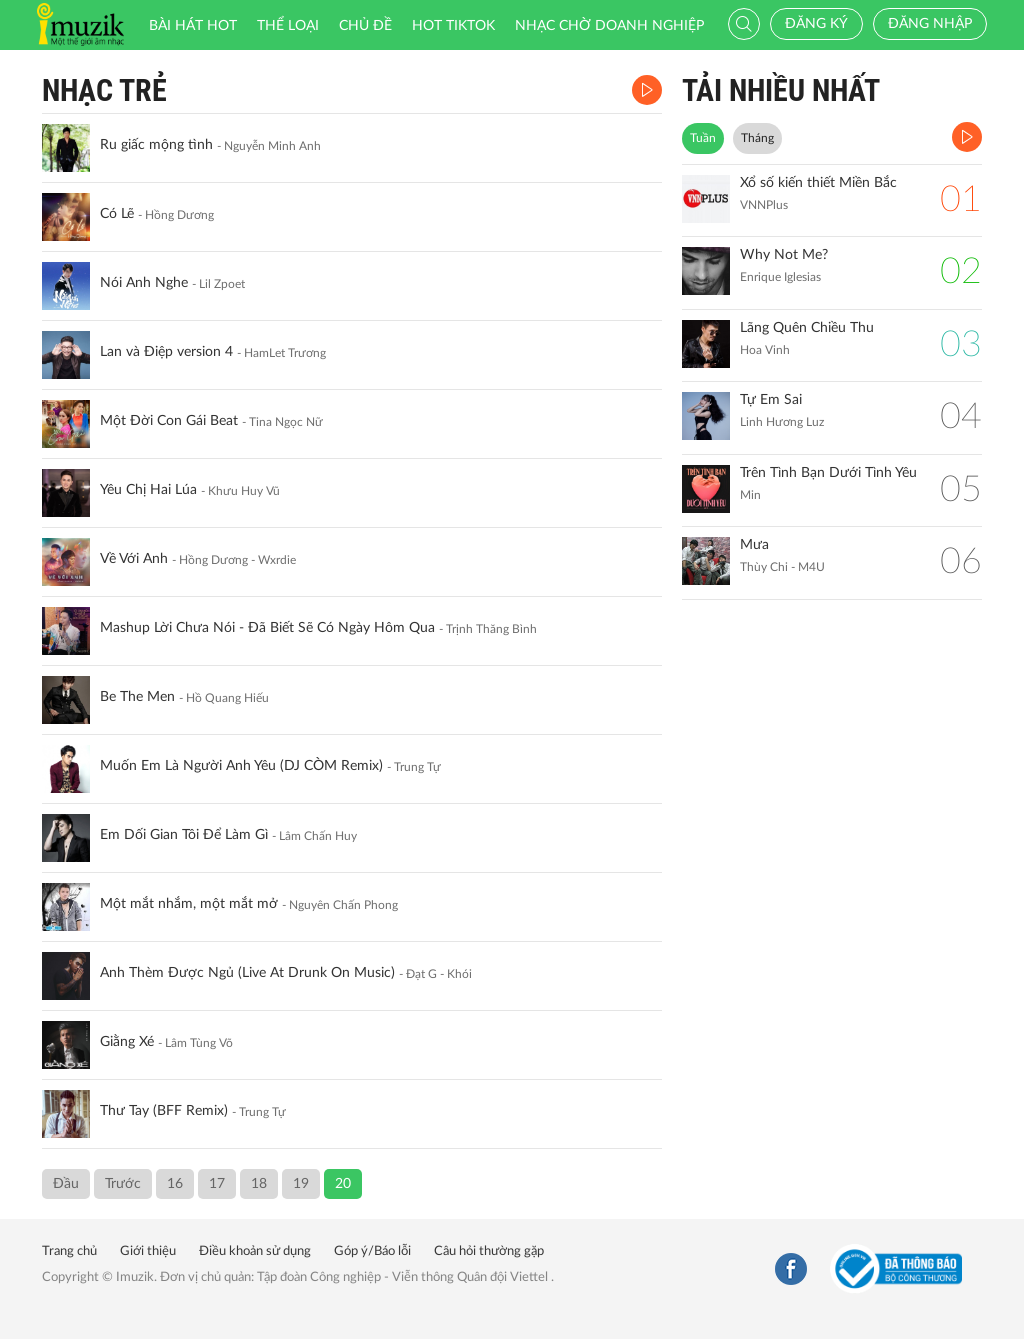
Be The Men (137, 697)
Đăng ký (816, 24)
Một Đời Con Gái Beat (169, 421)
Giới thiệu (148, 1251)
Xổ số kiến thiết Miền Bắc (818, 183)
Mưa (754, 545)
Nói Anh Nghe (144, 283)
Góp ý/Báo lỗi (372, 1251)
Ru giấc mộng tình (156, 145)
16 (175, 1184)
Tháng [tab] (757, 138)
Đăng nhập (930, 24)
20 (343, 1184)
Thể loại (288, 26)
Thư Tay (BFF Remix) (164, 1111)
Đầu (66, 1184)
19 (301, 1184)
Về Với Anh (134, 559)
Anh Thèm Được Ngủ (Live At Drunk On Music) (247, 973)
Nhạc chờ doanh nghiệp (609, 26)
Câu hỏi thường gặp (489, 1251)
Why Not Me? (784, 255)
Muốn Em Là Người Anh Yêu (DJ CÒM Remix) (241, 766)
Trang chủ (69, 1251)
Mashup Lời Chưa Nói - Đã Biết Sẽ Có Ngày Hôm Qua (267, 628)
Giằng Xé (127, 1042)
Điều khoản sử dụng (255, 1251)
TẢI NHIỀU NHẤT (781, 90)
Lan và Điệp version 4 (166, 352)
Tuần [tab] (703, 138)
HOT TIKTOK (453, 26)
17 (217, 1184)
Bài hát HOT (193, 26)
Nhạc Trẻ (104, 90)
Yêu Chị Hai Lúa (148, 490)
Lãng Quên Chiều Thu (807, 328)
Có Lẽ (117, 214)
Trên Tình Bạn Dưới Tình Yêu (828, 473)
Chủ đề (365, 26)
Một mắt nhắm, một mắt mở (189, 904)
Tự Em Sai (771, 400)
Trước (123, 1184)
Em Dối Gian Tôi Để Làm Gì (184, 835)
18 (259, 1184)
